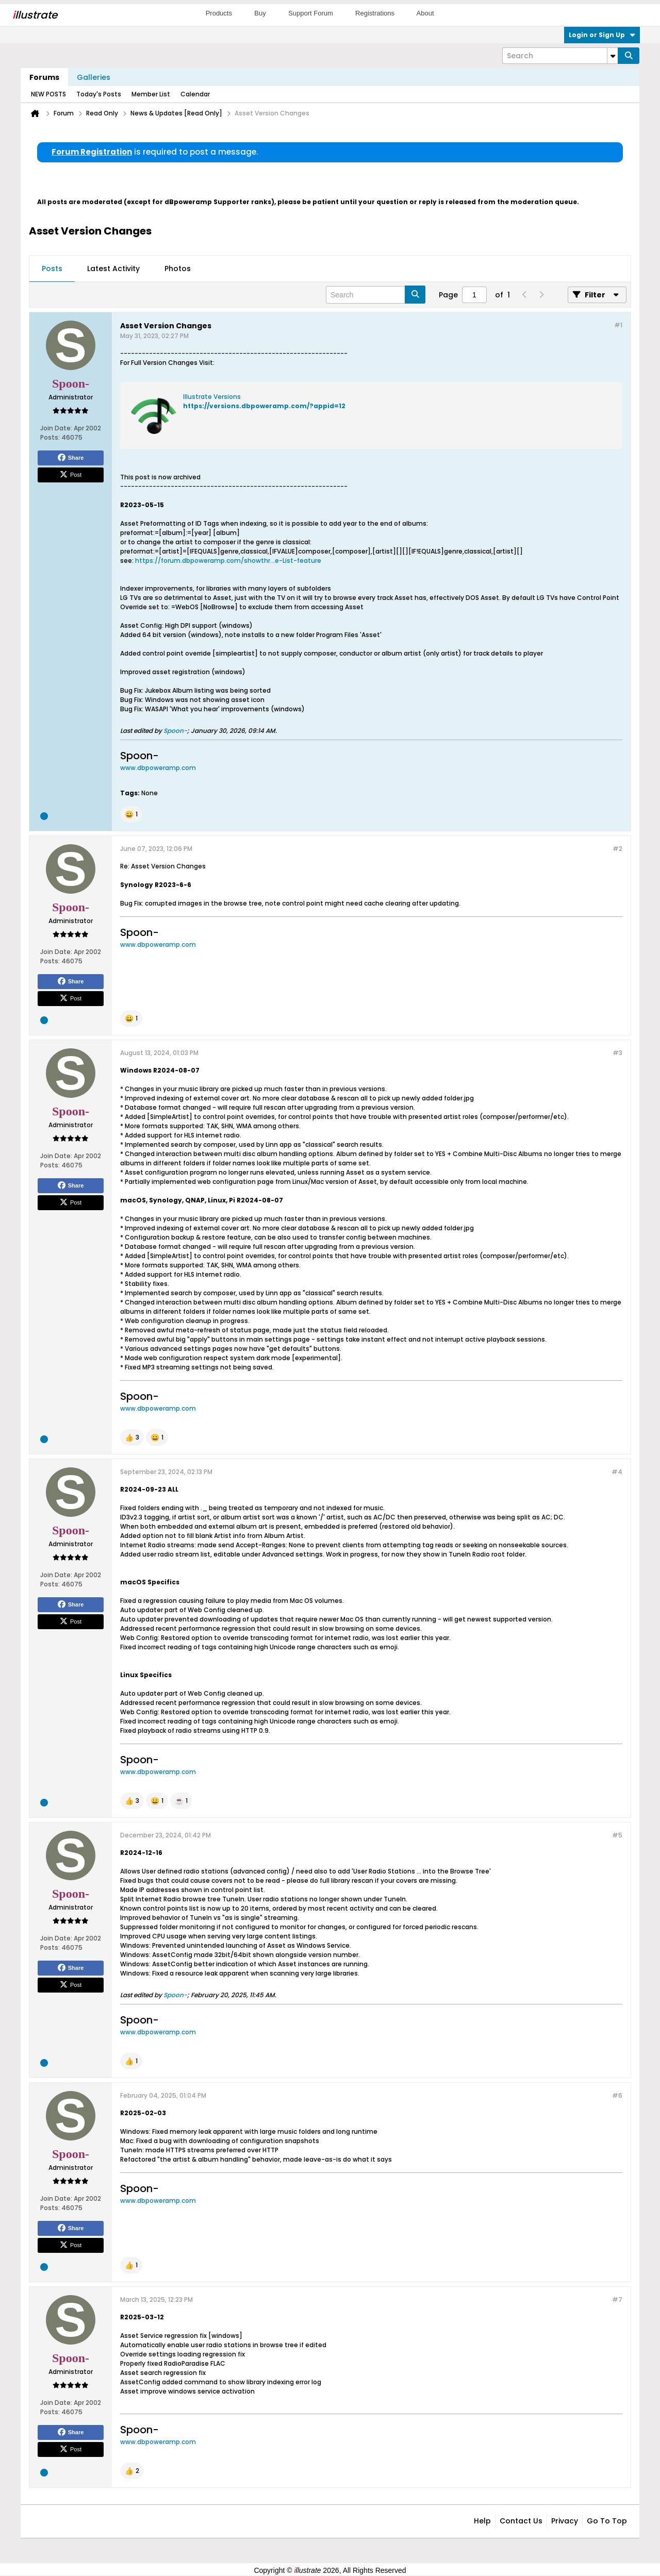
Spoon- (175, 730)
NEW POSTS (48, 94)
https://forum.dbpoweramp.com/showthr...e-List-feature (228, 560)
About (425, 13)
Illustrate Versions (212, 396)
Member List (150, 94)
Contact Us (521, 2521)
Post (70, 475)
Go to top (607, 2521)
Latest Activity (113, 268)
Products (219, 13)
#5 (617, 1835)
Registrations (374, 13)
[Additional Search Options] (612, 55)
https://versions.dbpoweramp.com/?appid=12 (264, 406)
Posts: (50, 437)
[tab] (52, 269)
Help (482, 2521)
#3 (617, 1052)
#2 (617, 848)
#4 (617, 1471)
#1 (618, 325)
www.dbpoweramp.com (158, 767)
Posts (52, 268)
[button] (131, 814)
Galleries (93, 77)
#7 (617, 2299)
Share (71, 458)
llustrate (34, 15)
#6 (617, 2095)
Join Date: (56, 428)
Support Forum (310, 13)
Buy (260, 13)
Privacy (564, 2521)
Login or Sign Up (602, 34)
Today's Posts (98, 94)
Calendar (195, 94)
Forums (44, 77)
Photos (177, 268)
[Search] (560, 55)
